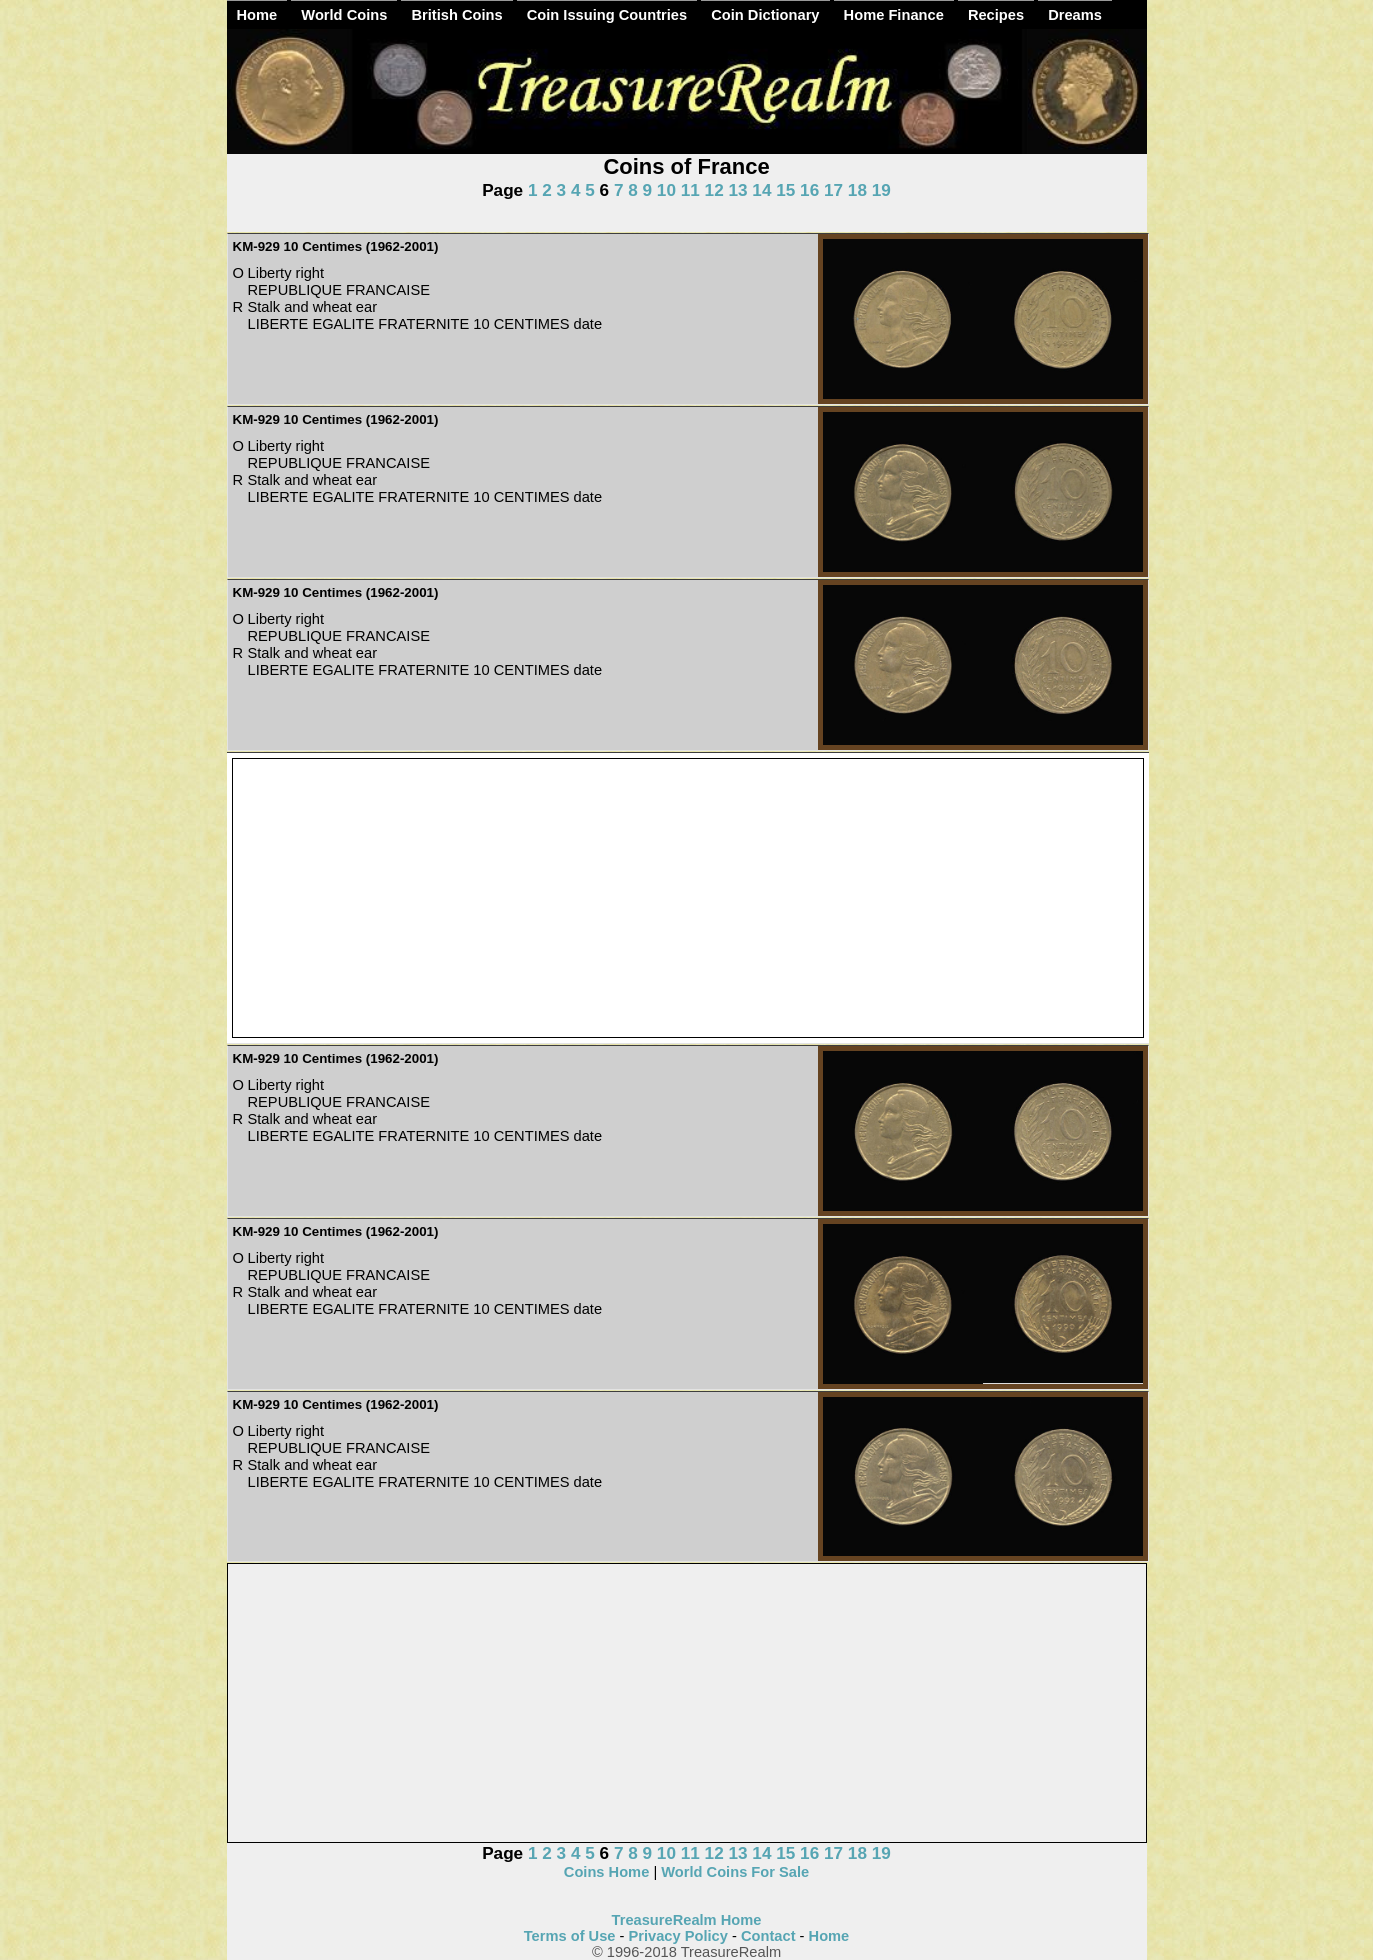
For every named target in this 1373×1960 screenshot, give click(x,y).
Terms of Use (570, 1936)
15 (785, 190)
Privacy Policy (678, 1936)
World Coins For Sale (735, 1872)
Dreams (1075, 15)
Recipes (996, 15)
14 (761, 190)
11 (690, 190)
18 (857, 190)
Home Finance (894, 15)
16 (809, 190)
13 (737, 190)
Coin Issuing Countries (607, 15)
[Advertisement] (688, 899)
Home (257, 15)
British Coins (456, 15)
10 (666, 190)
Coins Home (607, 1872)
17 (833, 190)
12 (714, 190)
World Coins (344, 15)
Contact (768, 1936)
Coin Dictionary (765, 15)
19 (881, 190)
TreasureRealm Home (687, 1920)
